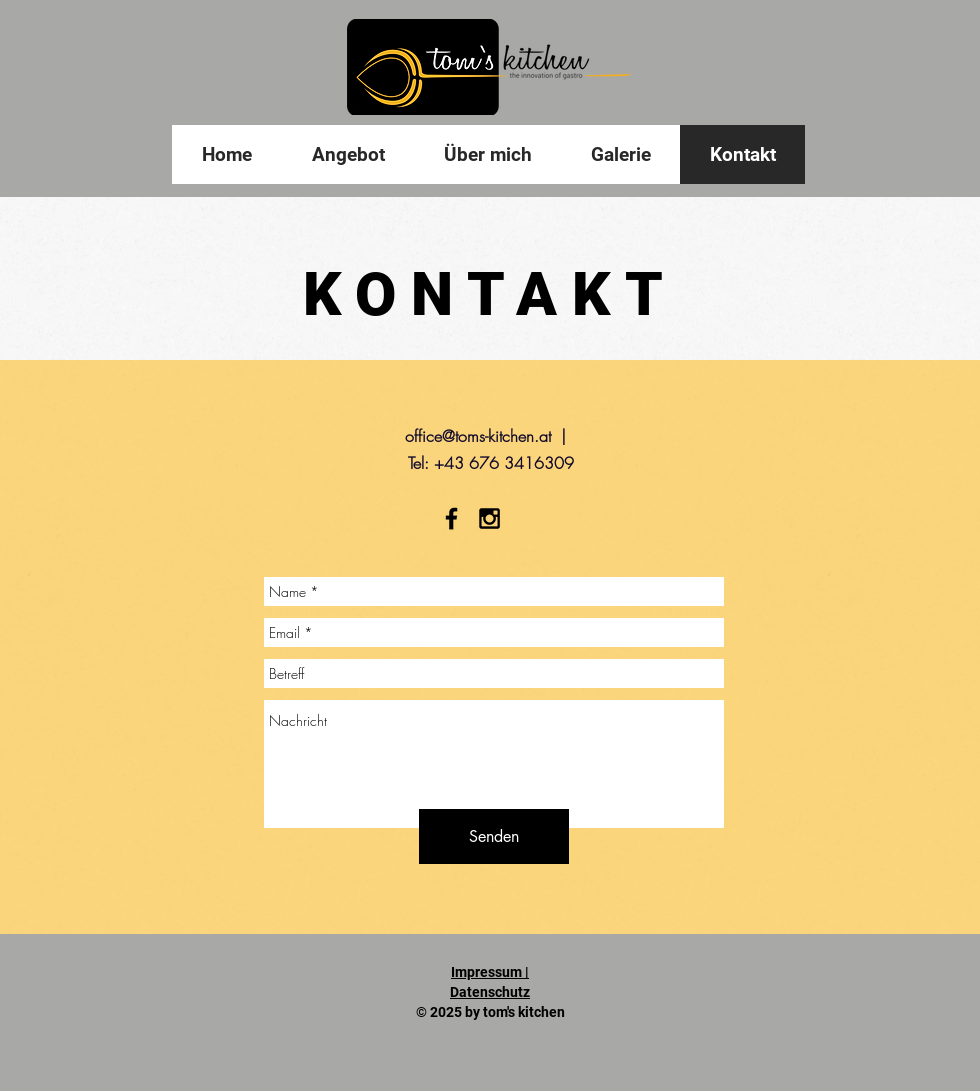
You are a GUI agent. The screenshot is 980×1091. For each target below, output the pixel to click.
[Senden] (494, 836)
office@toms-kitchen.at (478, 436)
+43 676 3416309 (504, 463)
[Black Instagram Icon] (489, 518)
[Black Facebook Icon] (451, 518)
